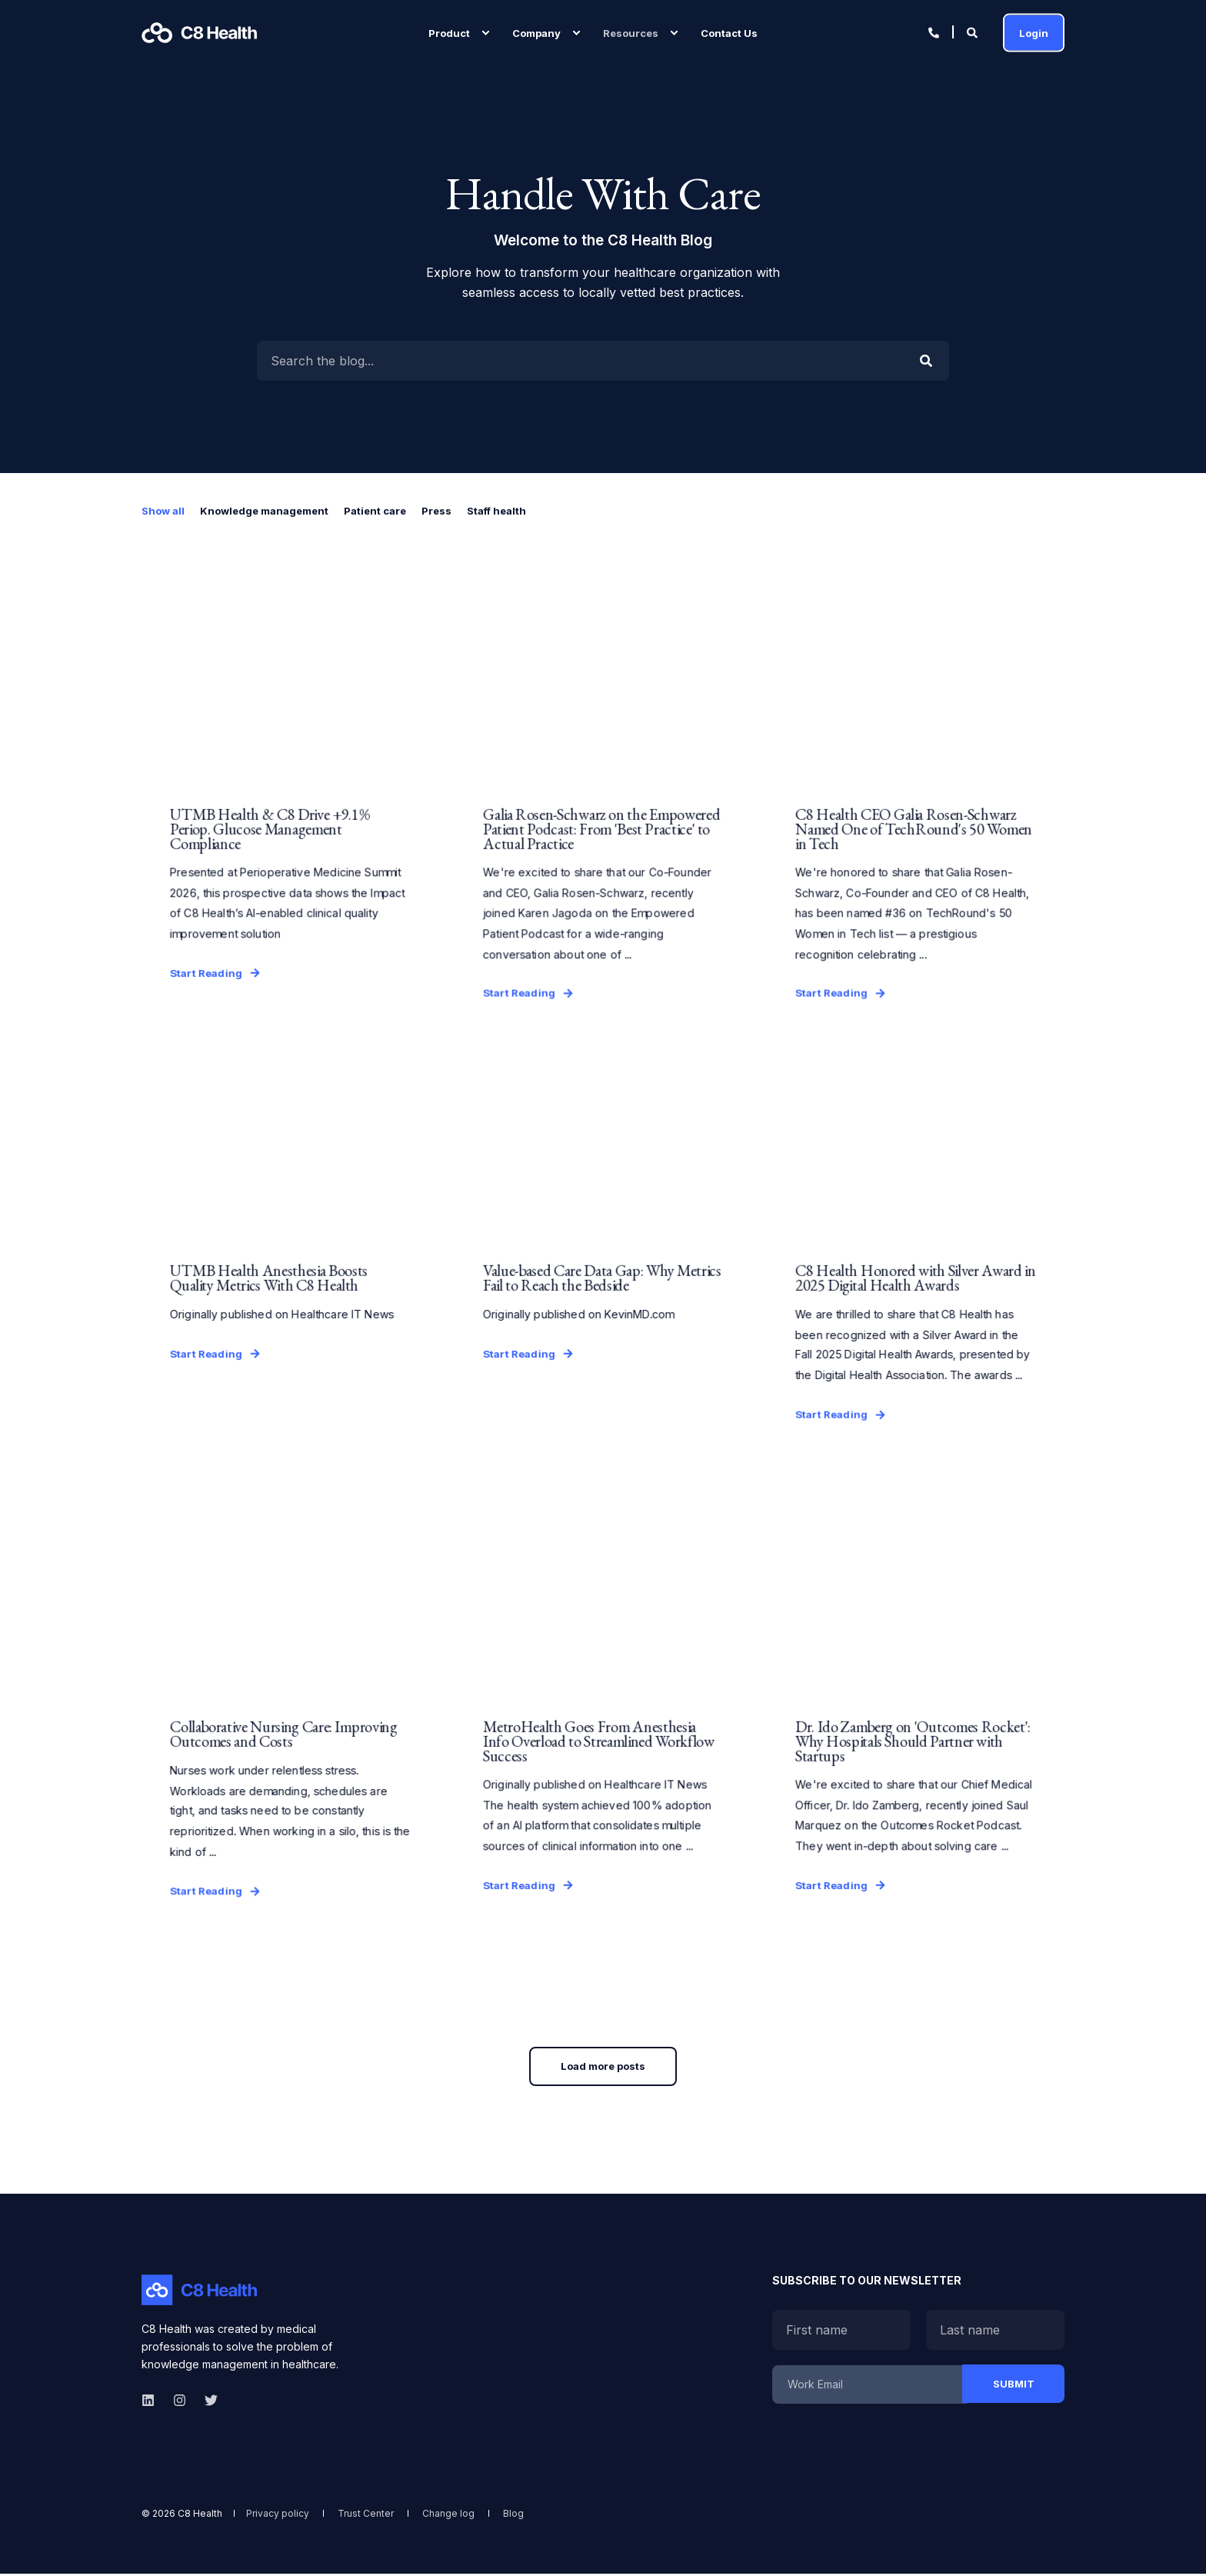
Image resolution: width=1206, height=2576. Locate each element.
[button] (603, 2068)
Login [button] (1033, 32)
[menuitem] (485, 33)
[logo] (199, 2292)
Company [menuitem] (536, 32)
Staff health (496, 511)
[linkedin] (153, 2402)
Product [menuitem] (449, 32)
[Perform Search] (926, 361)
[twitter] (206, 2402)
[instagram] (179, 2402)
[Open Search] (973, 31)
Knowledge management (264, 511)
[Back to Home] (199, 33)
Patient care (375, 511)
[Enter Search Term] (603, 361)
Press (436, 511)
